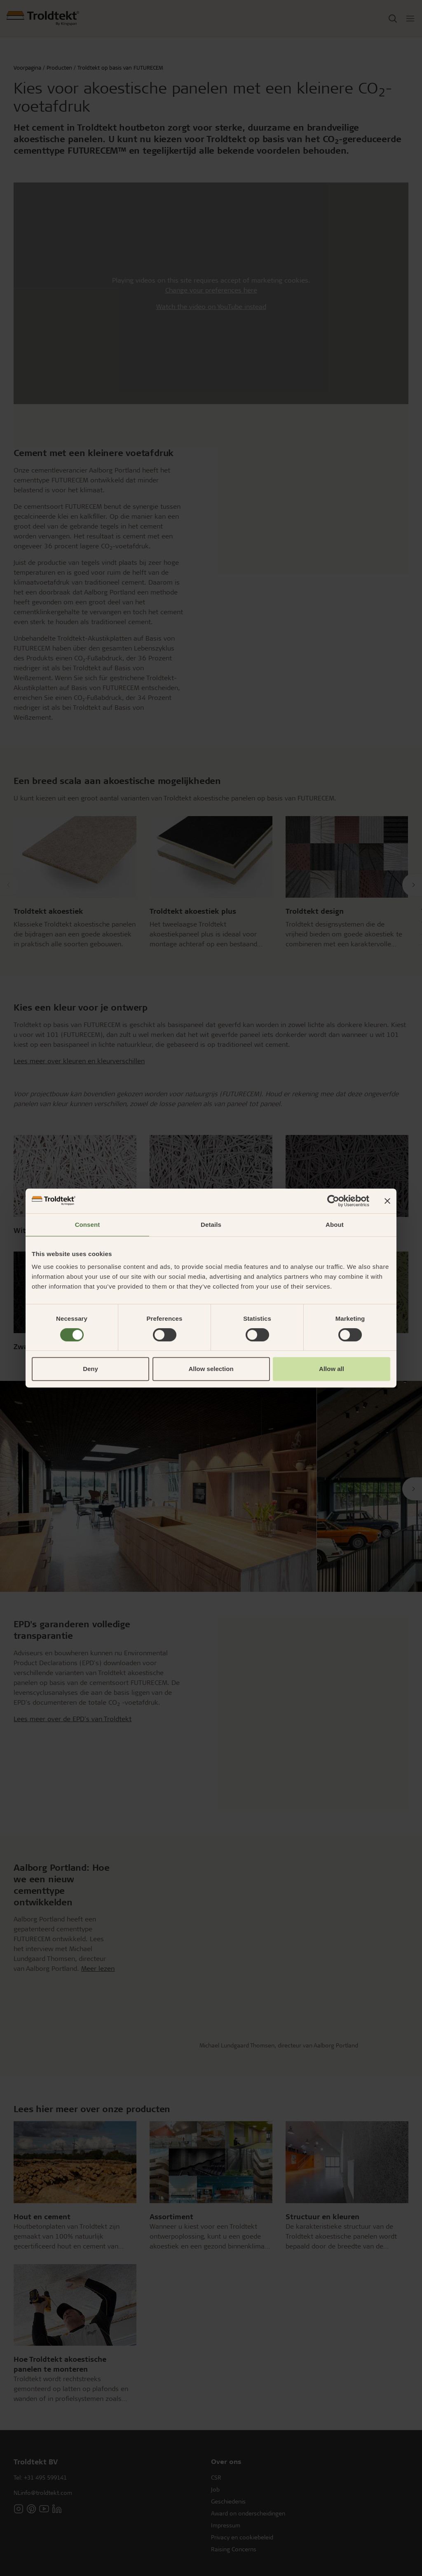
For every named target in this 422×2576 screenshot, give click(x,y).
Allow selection (210, 1368)
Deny (90, 1368)
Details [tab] (211, 1224)
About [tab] (335, 1224)
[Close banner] (387, 1201)
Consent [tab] (87, 1224)
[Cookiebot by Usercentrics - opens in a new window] (333, 1201)
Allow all (331, 1368)
